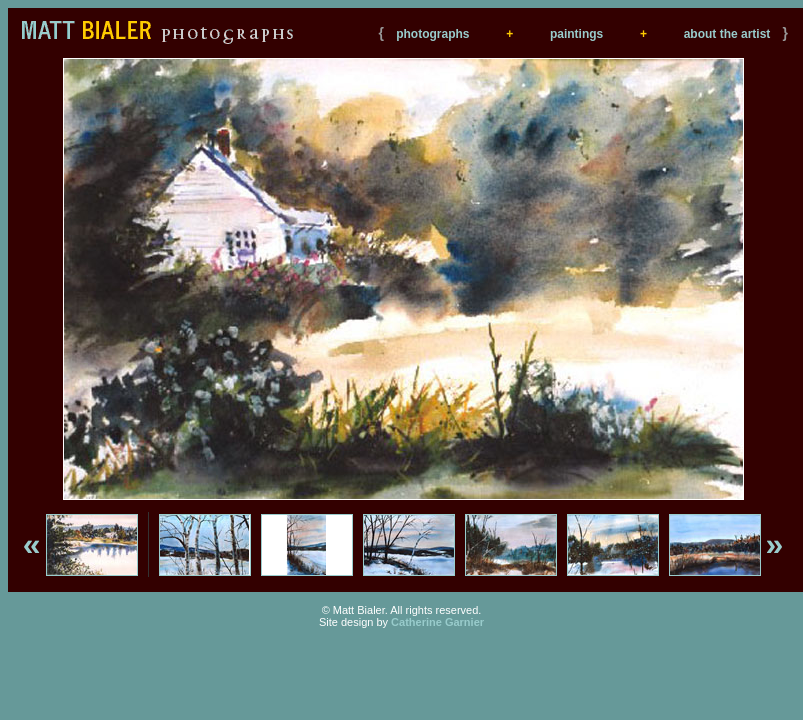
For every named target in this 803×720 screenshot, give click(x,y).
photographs (432, 34)
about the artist (727, 34)
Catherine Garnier (437, 622)
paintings (576, 34)
